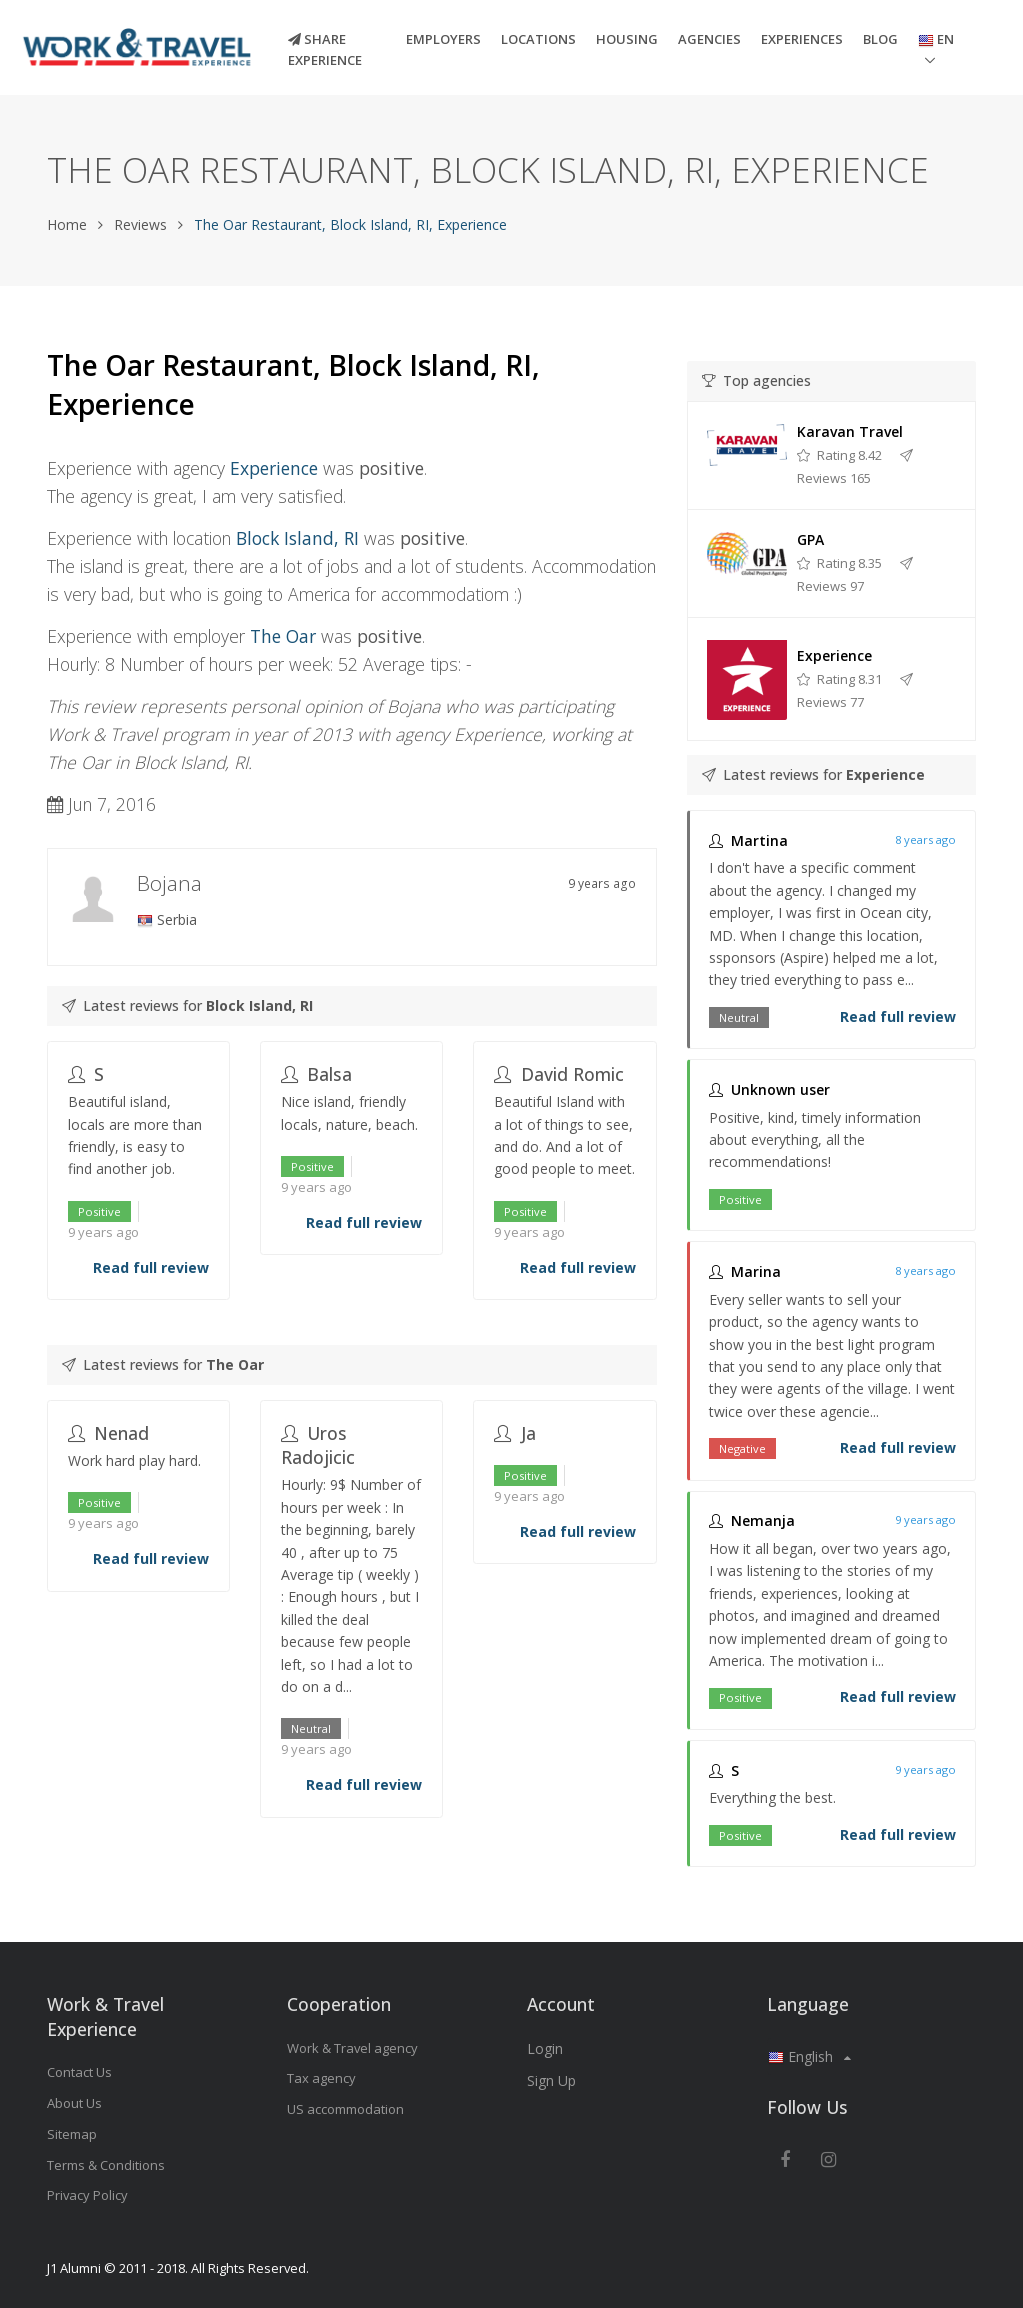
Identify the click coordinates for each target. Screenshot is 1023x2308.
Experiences (802, 39)
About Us (74, 2103)
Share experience (325, 49)
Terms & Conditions (106, 2165)
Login (545, 2048)
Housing (627, 39)
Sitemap (72, 2134)
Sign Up (551, 2080)
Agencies (709, 39)
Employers (443, 39)
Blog (880, 39)
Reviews (140, 224)
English (809, 2056)
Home (67, 224)
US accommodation (345, 2109)
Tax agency (321, 2078)
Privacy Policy (87, 2195)
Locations (538, 39)
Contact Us (79, 2072)
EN (936, 39)
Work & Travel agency (352, 2048)
